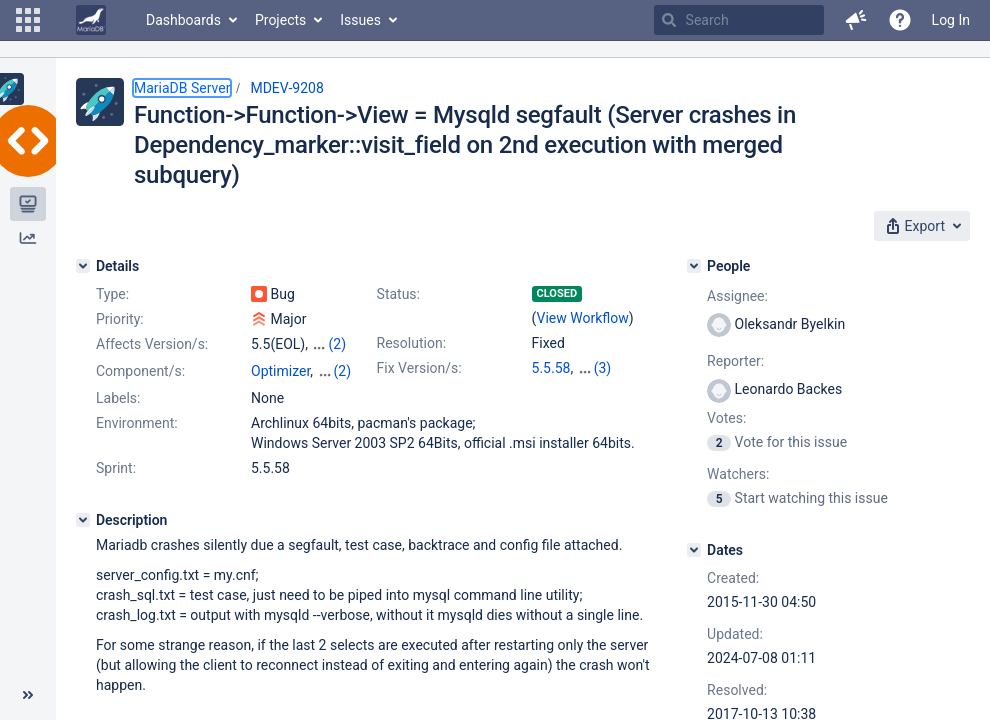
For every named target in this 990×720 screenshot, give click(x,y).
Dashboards (183, 20)
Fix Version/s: (419, 368)
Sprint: (116, 468)
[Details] (83, 266)
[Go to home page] (91, 20)
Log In (951, 20)
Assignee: (737, 296)
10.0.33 (600, 368)
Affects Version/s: (152, 344)
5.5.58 (551, 368)
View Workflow (583, 318)
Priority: (120, 319)
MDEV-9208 (286, 88)
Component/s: (140, 371)
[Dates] (694, 550)
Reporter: (735, 361)
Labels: (118, 398)
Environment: (137, 423)
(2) (337, 344)
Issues (360, 20)
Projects (280, 20)
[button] (28, 20)
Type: (112, 294)
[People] (694, 266)
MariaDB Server (182, 88)
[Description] (83, 520)
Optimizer (280, 371)
